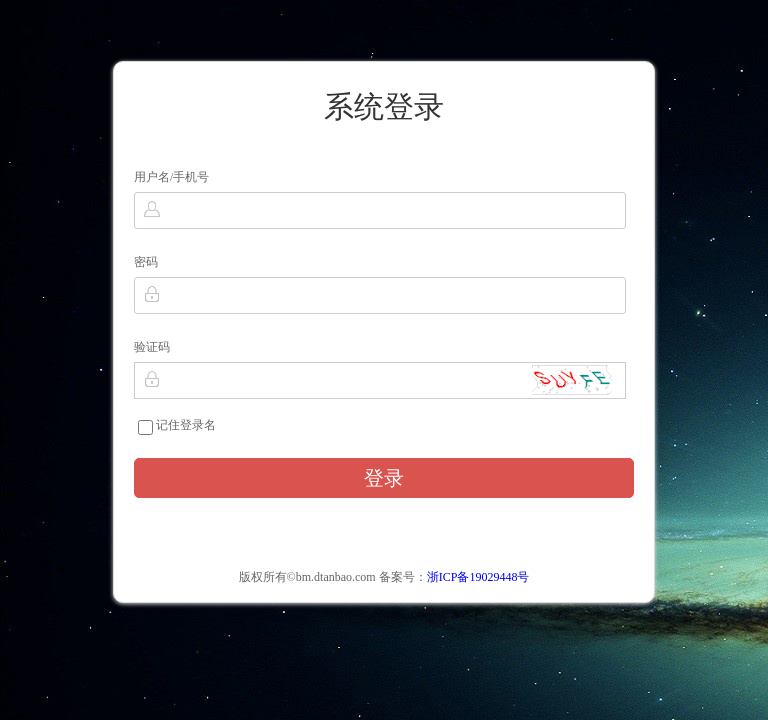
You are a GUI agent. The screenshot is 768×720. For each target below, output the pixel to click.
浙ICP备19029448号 (478, 577)
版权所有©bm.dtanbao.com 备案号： (384, 577)
